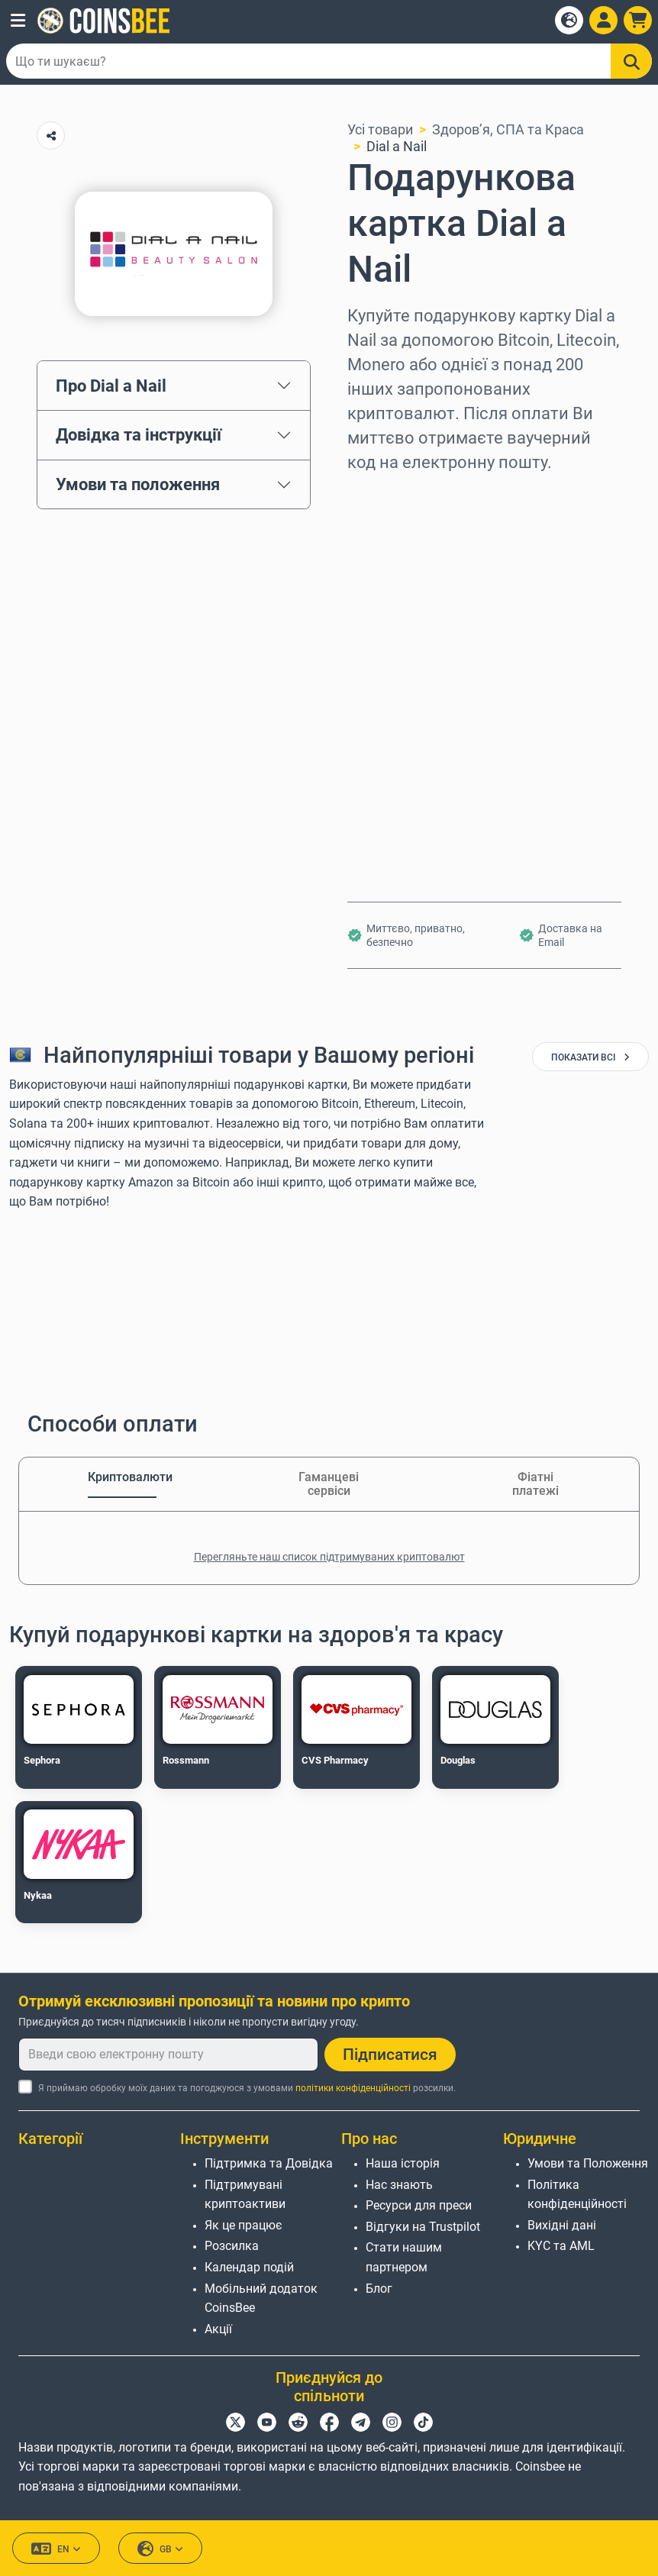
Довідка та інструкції (138, 434)
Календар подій (249, 2267)
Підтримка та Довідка (269, 2163)
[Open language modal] (569, 20)
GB (160, 2549)
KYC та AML (561, 2246)
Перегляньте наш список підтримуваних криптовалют (329, 1557)
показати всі (590, 1057)
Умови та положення (138, 484)
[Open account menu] (603, 20)
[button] (18, 21)
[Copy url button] (51, 135)
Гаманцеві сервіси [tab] (328, 1484)
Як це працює (243, 2225)
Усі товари (380, 129)
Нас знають (399, 2184)
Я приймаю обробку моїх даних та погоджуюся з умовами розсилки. (247, 2088)
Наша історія (403, 2163)
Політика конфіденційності (577, 2194)
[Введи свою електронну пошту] (168, 2054)
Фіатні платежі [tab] (535, 1484)
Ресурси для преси (419, 2205)
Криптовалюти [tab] (122, 1477)
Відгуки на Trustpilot (423, 2226)
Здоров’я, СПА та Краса (508, 129)
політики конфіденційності (353, 2088)
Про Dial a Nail (111, 385)
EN (56, 2549)
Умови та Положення (587, 2163)
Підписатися (390, 2054)
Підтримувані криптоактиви (245, 2194)
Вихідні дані (561, 2225)
